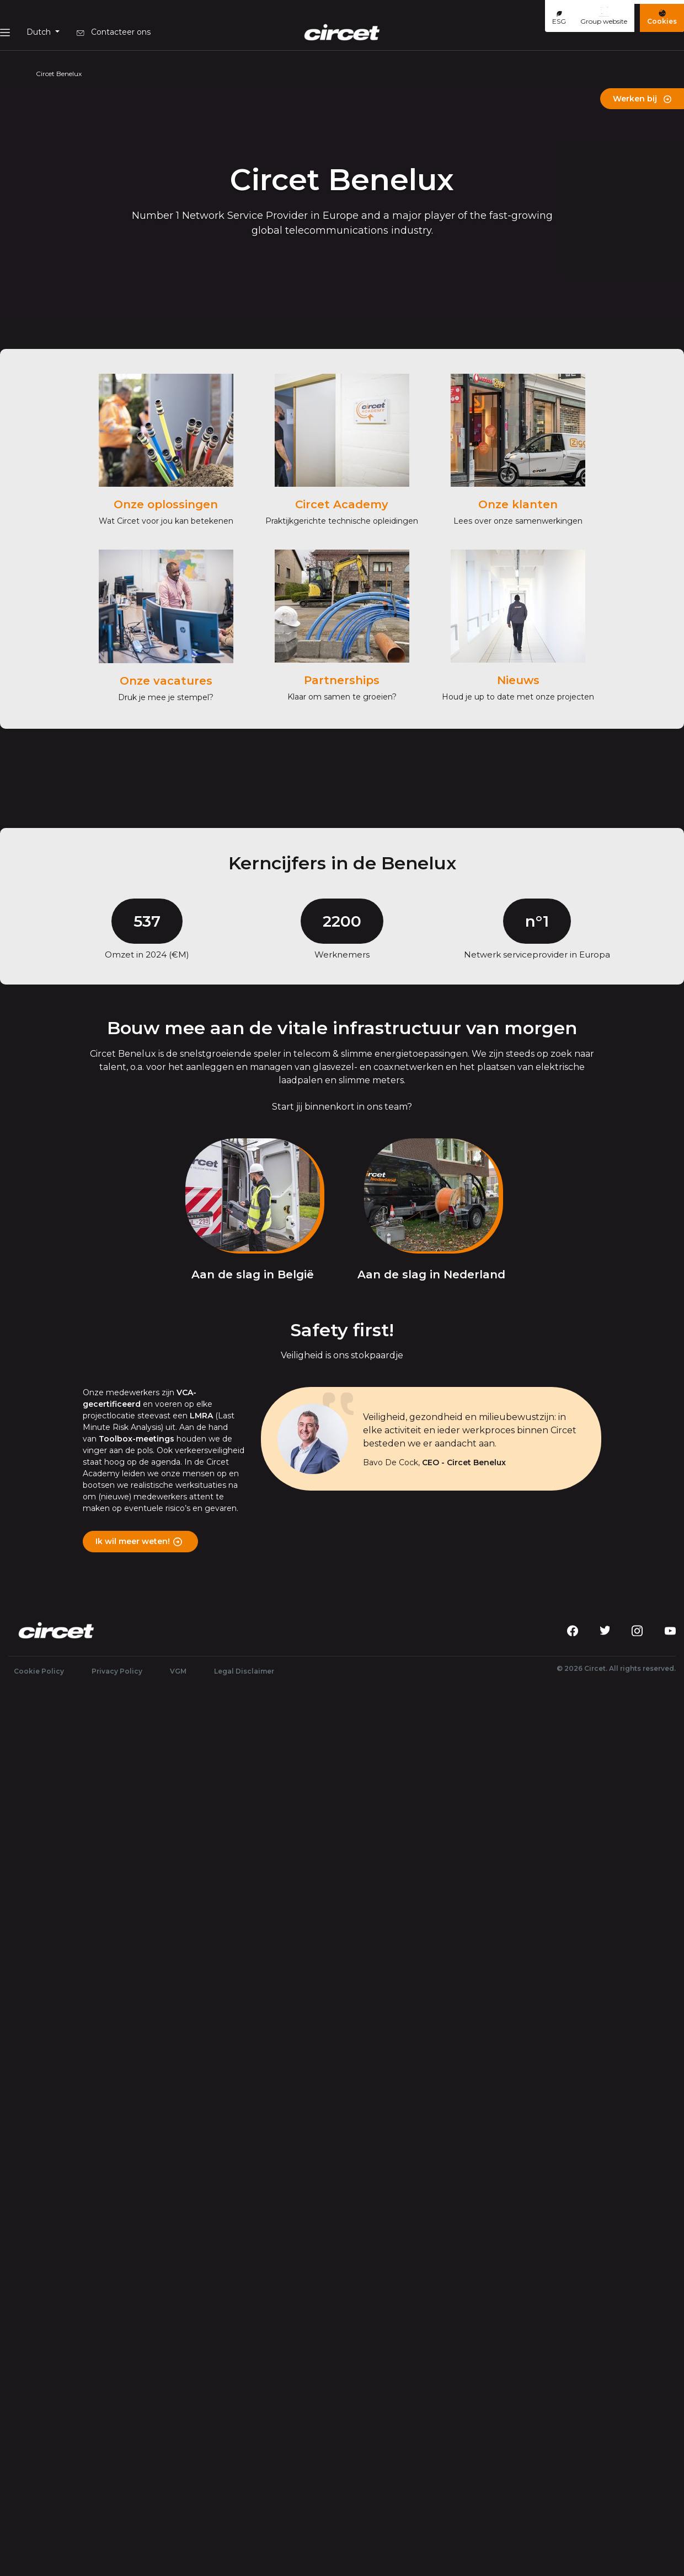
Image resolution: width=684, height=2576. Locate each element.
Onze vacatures (166, 680)
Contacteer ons (114, 32)
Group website (603, 15)
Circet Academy (341, 504)
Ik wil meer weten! (132, 1541)
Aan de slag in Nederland (431, 1274)
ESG (559, 18)
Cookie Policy (39, 1671)
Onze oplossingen (166, 504)
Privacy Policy (117, 1671)
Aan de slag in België (252, 1274)
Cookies (662, 17)
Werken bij (642, 99)
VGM (178, 1671)
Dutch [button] (39, 32)
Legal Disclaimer (244, 1671)
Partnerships (342, 680)
